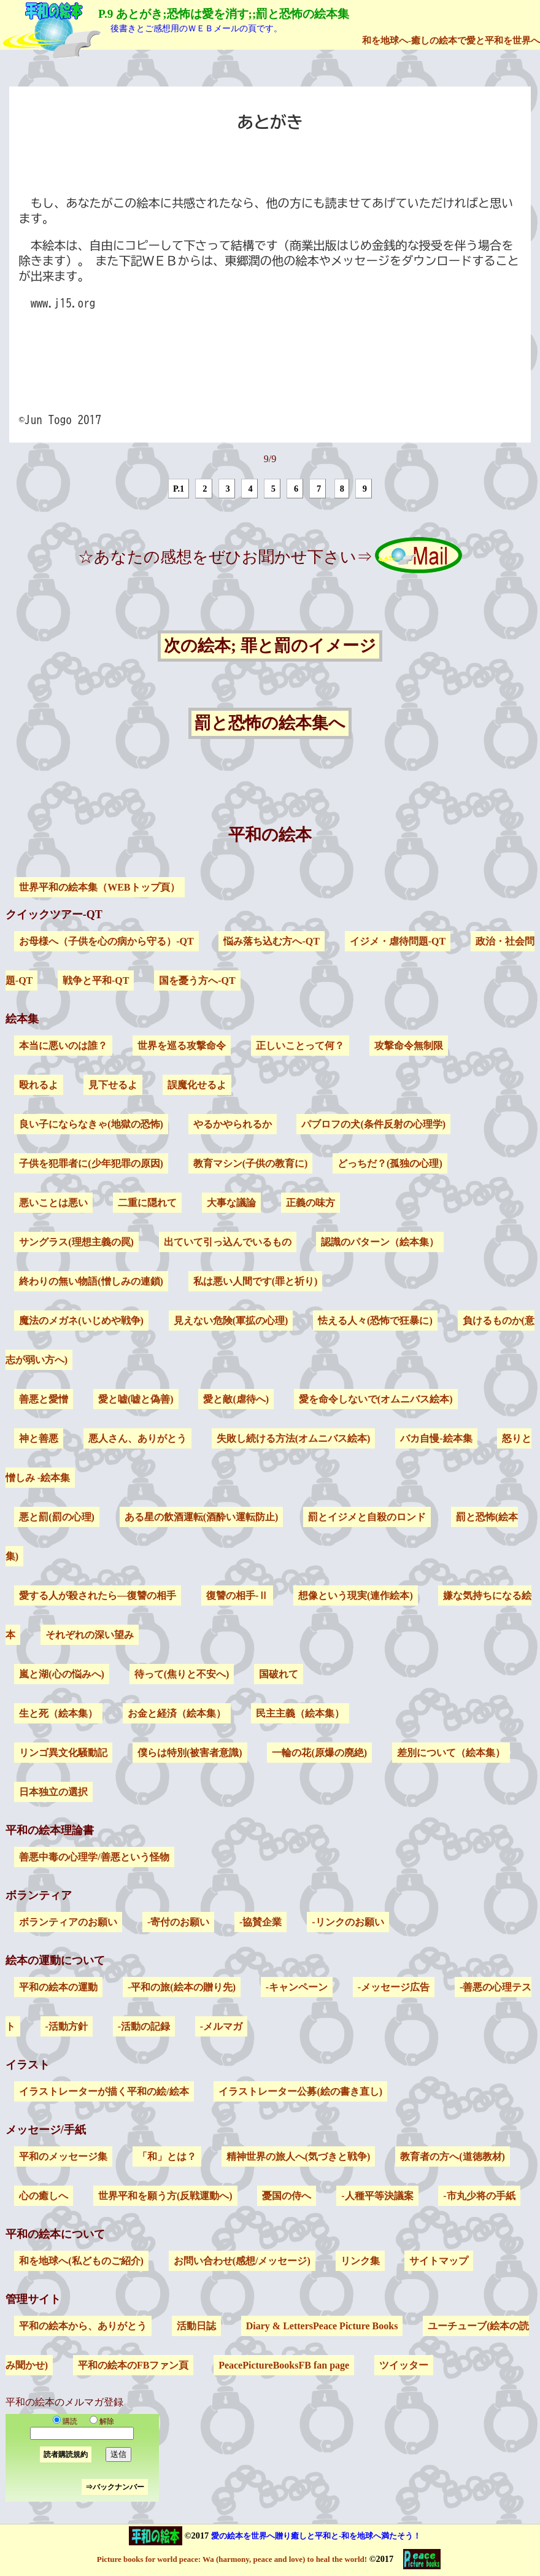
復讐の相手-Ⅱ (237, 1595)
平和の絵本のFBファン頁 (133, 2365)
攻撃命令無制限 (408, 1045)
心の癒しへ (43, 2196)
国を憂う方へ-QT (197, 980)
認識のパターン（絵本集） (380, 1242)
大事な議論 (231, 1202)
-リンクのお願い (348, 1922)
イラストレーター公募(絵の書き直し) (300, 2091)
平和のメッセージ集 (63, 2156)
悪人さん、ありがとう (137, 1438)
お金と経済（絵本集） (177, 1713)
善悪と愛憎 (43, 1399)
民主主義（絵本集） (300, 1713)
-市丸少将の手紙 (479, 2196)
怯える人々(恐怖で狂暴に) (375, 1320)
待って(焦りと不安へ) (182, 1674)
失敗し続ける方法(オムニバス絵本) (294, 1438)
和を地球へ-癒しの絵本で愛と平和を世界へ (451, 40)
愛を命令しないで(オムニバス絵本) (376, 1399)
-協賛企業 (260, 1922)
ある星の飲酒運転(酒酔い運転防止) (202, 1517)
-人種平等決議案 (377, 2196)
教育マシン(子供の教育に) (250, 1163)
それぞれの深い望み (89, 1635)
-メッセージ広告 (394, 1987)
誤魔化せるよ (197, 1085)
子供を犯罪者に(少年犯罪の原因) (91, 1163)
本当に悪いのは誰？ (63, 1045)
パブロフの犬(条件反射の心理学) (373, 1124)
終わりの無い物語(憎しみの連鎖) (91, 1281)
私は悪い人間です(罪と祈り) (255, 1281)
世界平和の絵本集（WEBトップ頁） (99, 887)
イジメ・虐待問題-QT (398, 941)
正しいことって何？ (300, 1045)
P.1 (178, 488)
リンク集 (360, 2261)
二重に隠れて (147, 1202)
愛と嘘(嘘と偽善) (136, 1399)
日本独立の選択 (53, 1792)
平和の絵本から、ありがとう (83, 2326)
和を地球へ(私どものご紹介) (81, 2261)
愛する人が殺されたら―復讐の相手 (97, 1595)
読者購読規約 (66, 2454)
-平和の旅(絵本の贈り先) (182, 1987)
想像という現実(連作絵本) (355, 1595)
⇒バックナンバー (114, 2487)
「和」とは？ (166, 2156)
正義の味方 (310, 1202)
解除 (99, 2421)
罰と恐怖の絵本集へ (270, 723)
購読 (65, 2421)
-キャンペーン (297, 1987)
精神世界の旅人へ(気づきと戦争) (298, 2156)
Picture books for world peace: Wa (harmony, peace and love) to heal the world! (232, 2559)
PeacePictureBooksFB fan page (283, 2365)
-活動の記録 (144, 2026)
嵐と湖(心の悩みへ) (61, 1674)
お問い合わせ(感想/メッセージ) (242, 2261)
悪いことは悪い (53, 1202)
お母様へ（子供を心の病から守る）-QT (106, 941)
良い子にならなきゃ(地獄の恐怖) (91, 1124)
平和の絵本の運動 (58, 1987)
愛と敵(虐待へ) (236, 1399)
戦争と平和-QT (96, 980)
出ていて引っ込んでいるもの (227, 1242)
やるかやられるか (232, 1124)
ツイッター (403, 2365)
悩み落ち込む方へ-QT (271, 941)
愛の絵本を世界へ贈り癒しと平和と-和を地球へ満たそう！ (316, 2535)
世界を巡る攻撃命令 (181, 1045)
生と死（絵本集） (58, 1713)
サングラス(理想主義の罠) (76, 1242)
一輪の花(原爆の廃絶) (319, 1752)
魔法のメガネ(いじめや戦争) (81, 1320)
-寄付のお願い (178, 1922)
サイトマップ (438, 2261)
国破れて (278, 1674)
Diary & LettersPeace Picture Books (322, 2326)
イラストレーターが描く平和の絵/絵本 (103, 2091)
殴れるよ (38, 1085)
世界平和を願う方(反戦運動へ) (165, 2196)
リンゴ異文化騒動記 (63, 1752)
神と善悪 (38, 1438)
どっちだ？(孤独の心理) (390, 1163)
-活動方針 (66, 2026)
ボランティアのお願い (68, 1922)
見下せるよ (112, 1085)
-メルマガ (221, 2026)
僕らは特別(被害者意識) (189, 1752)
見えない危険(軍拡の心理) (231, 1320)
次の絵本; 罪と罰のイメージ (270, 646)
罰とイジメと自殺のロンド (367, 1517)
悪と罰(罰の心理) (56, 1517)
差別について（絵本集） (451, 1752)
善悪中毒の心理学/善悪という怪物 (94, 1857)
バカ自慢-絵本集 (436, 1438)
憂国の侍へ (286, 2196)
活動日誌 (196, 2326)
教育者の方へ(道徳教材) (452, 2156)
